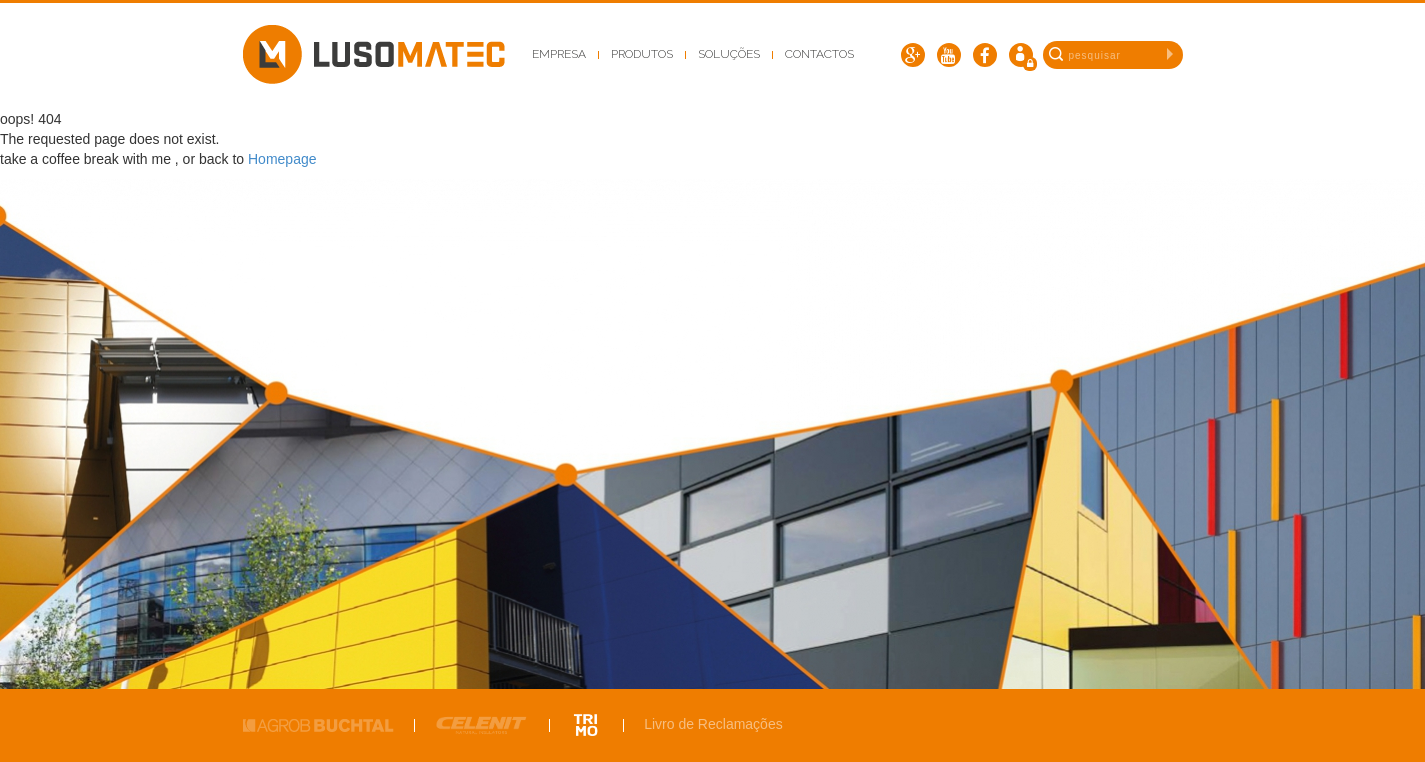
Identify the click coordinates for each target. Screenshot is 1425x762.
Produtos (642, 54)
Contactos (819, 54)
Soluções (729, 54)
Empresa (559, 54)
